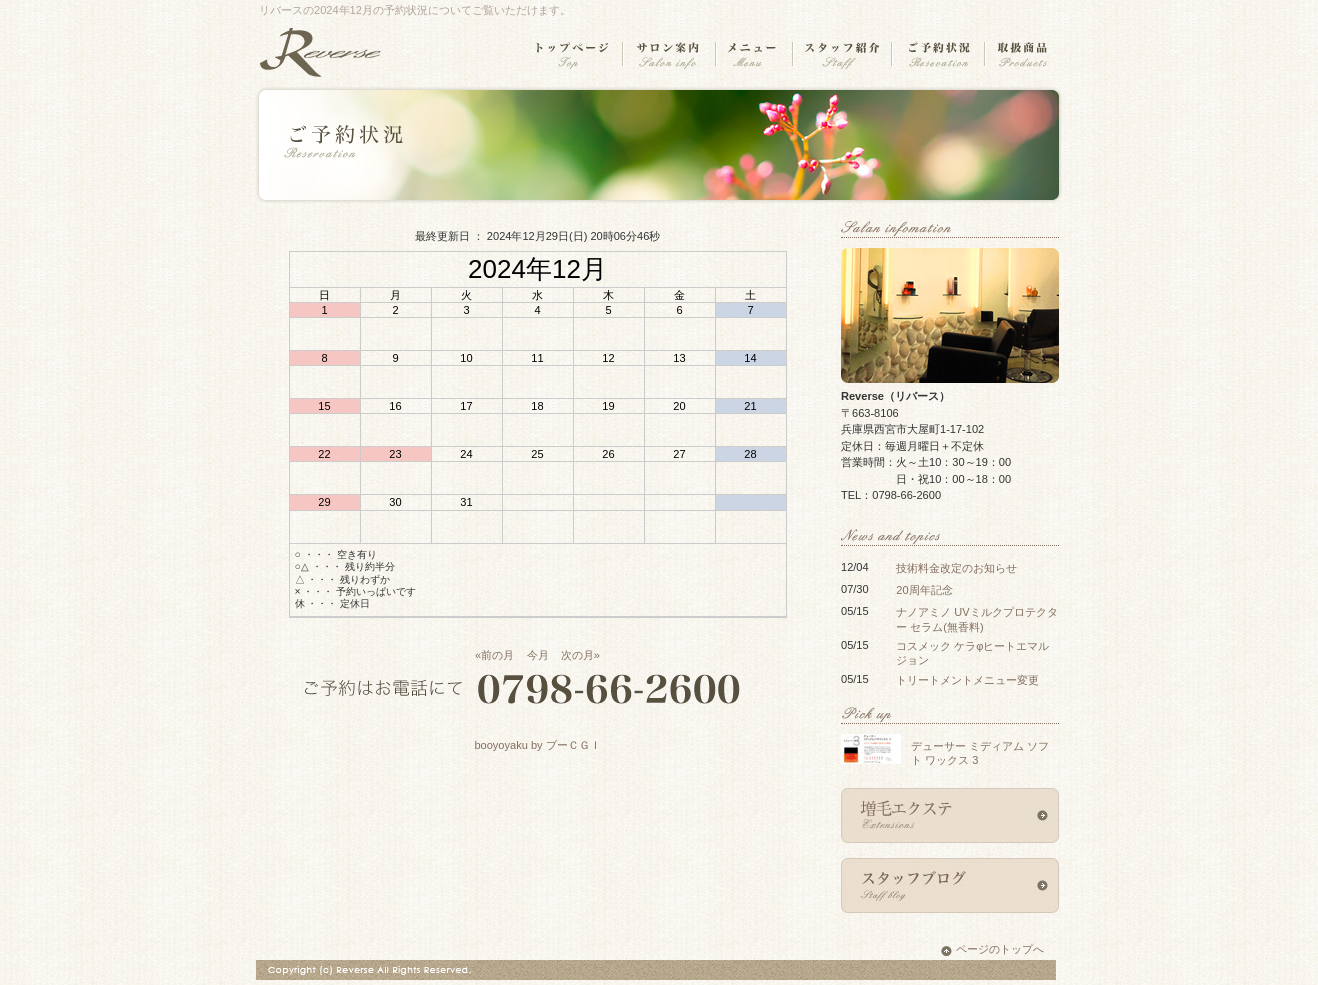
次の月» (580, 655)
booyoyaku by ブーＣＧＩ (537, 745)
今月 (538, 655)
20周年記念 (924, 590)
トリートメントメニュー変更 (967, 680)
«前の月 (494, 655)
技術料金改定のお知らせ (956, 568)
